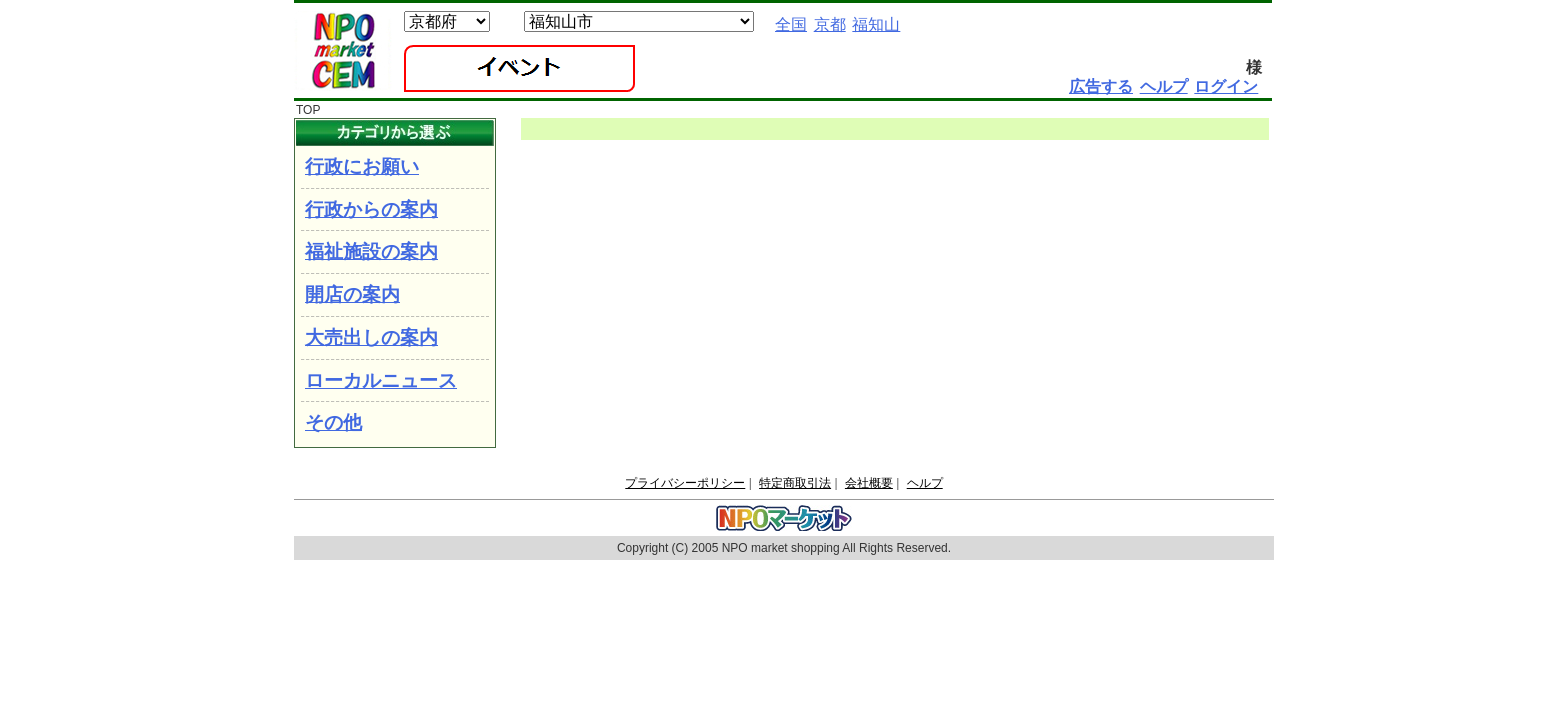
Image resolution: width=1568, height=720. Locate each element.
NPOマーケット (343, 51)
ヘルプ (925, 483)
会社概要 (869, 483)
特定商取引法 (795, 483)
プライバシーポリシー (685, 483)
